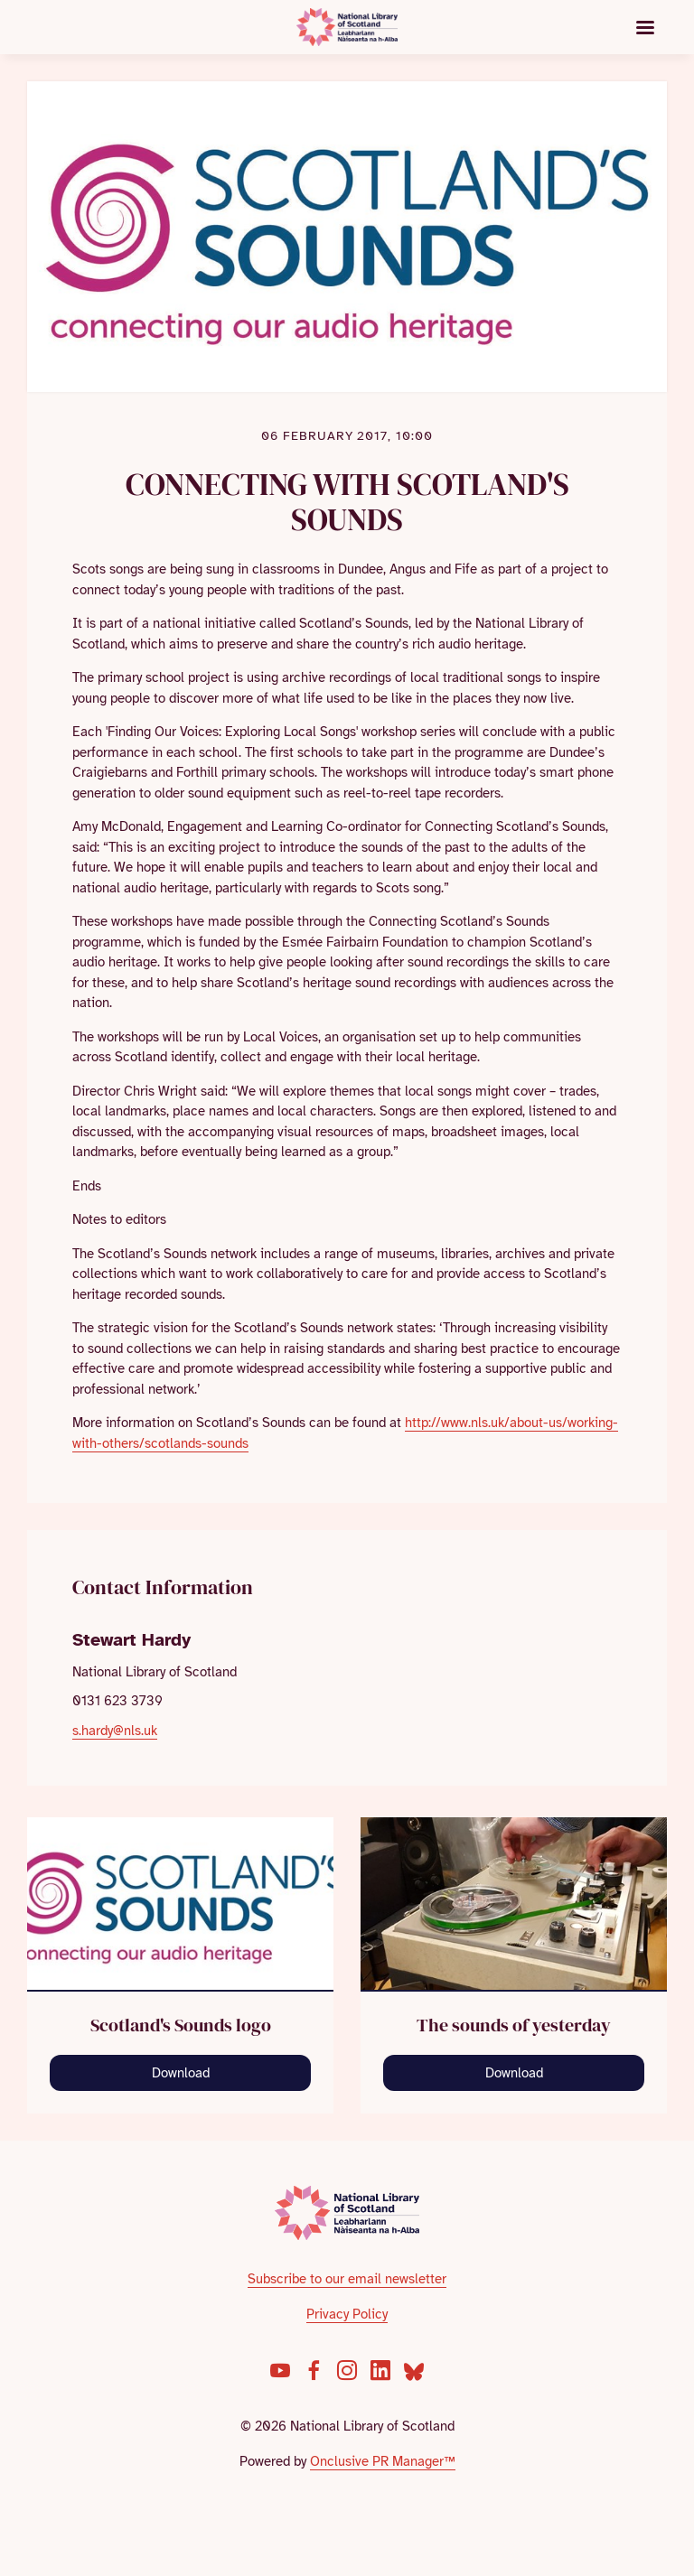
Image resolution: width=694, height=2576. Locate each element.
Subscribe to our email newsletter (347, 2279)
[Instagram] (347, 2370)
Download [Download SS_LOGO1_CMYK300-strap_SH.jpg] (181, 2073)
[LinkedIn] (380, 2370)
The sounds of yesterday (514, 2025)
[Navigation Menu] (645, 27)
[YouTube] (280, 2370)
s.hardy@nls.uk (114, 1730)
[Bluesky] (414, 2370)
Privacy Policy (347, 2314)
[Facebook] (314, 2370)
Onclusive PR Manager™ (382, 2461)
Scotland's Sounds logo (180, 2025)
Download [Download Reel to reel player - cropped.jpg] (514, 2073)
